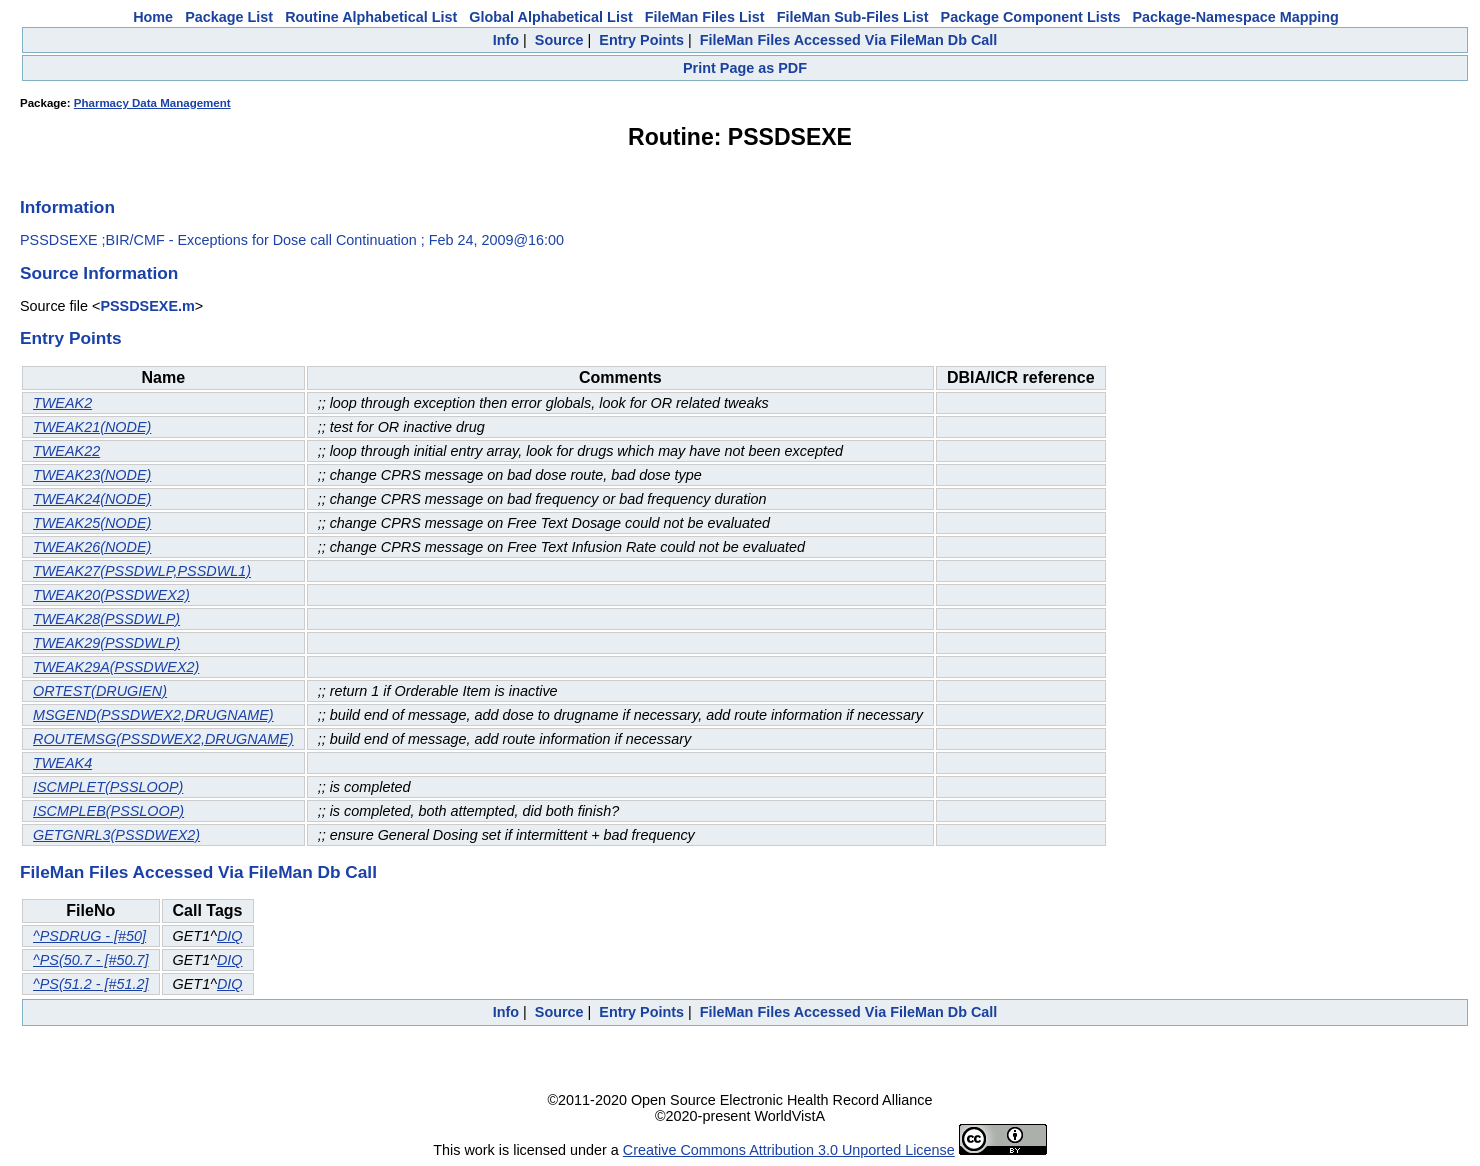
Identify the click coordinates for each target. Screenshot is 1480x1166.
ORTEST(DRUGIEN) (100, 691)
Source (559, 40)
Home (153, 17)
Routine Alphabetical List (371, 17)
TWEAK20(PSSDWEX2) (111, 595)
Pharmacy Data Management (152, 103)
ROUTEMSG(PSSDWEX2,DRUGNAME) (163, 739)
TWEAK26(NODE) (92, 547)
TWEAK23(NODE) (92, 475)
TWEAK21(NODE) (92, 427)
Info (506, 40)
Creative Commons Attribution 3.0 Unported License (789, 1150)
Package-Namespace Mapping (1236, 17)
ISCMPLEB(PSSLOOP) (108, 811)
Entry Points (641, 40)
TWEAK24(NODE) (92, 499)
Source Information (99, 273)
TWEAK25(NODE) (92, 523)
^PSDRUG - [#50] (89, 936)
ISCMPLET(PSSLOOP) (108, 787)
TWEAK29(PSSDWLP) (106, 643)
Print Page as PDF (745, 68)
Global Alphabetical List (550, 17)
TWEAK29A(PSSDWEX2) (116, 667)
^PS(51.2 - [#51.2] (91, 984)
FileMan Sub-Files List (853, 17)
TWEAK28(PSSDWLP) (106, 619)
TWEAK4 (62, 763)
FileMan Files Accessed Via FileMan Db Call (849, 40)
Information (67, 207)
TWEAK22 (66, 451)
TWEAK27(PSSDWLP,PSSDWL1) (142, 571)
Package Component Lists (1031, 17)
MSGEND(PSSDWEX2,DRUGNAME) (153, 715)
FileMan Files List (705, 17)
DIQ (230, 936)
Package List (229, 17)
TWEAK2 (62, 403)
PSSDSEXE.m (147, 306)
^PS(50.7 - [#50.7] (91, 960)
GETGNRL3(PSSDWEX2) (116, 835)
